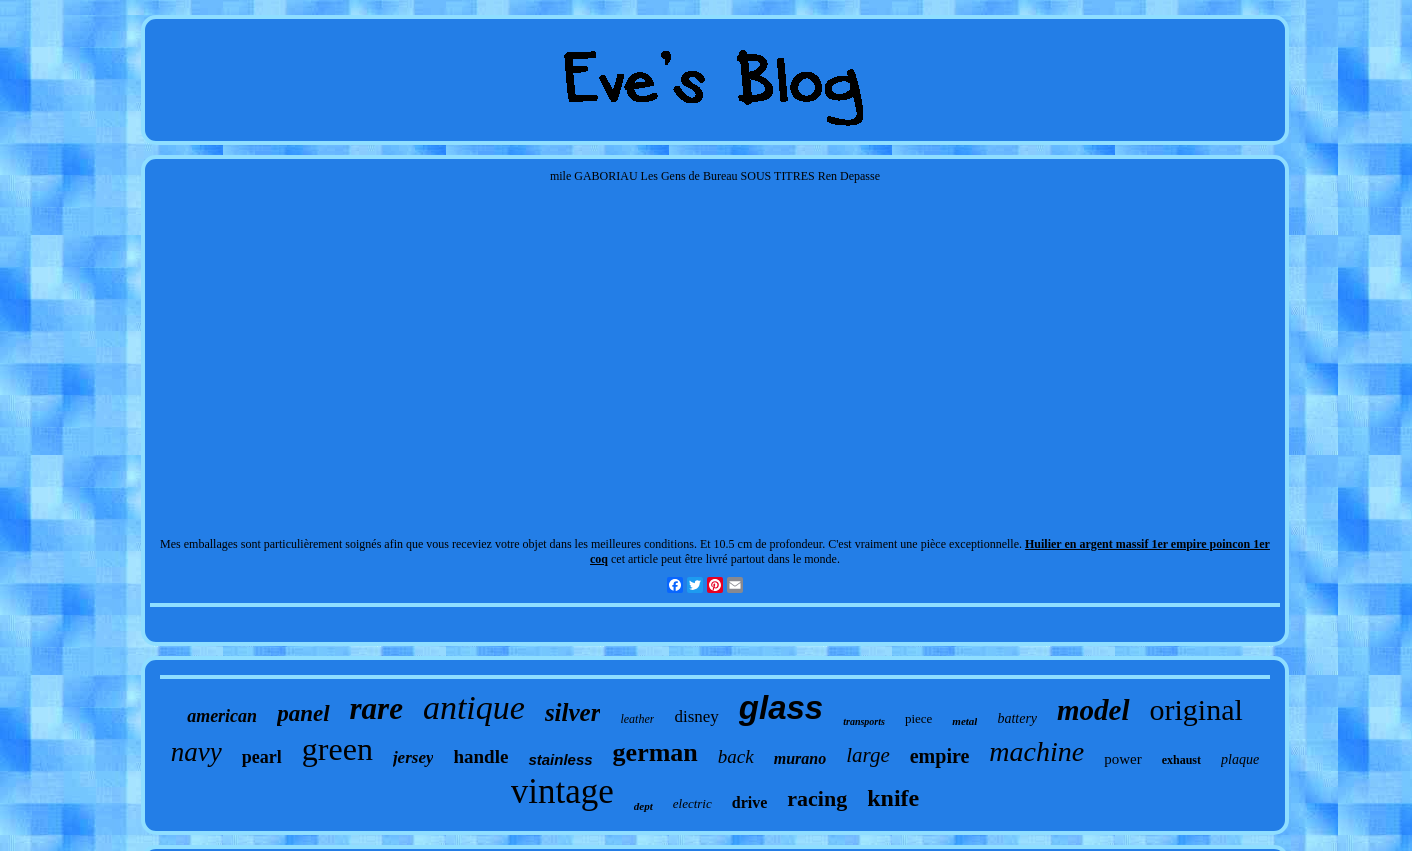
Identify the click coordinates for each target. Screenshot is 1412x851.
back (736, 756)
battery (1017, 718)
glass (781, 707)
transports (864, 721)
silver (573, 712)
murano (800, 758)
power (1123, 759)
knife (893, 798)
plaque (1240, 759)
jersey (413, 757)
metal (964, 721)
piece (918, 718)
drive (750, 802)
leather (637, 719)
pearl (262, 757)
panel (303, 713)
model (1093, 710)
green (337, 749)
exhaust (1181, 760)
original (1196, 709)
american (222, 716)
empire (940, 756)
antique (474, 707)
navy (196, 752)
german (655, 752)
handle (480, 756)
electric (692, 803)
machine (1036, 751)
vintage (562, 791)
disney (696, 716)
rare (376, 708)
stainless (560, 759)
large (868, 755)
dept (643, 806)
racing (817, 798)
